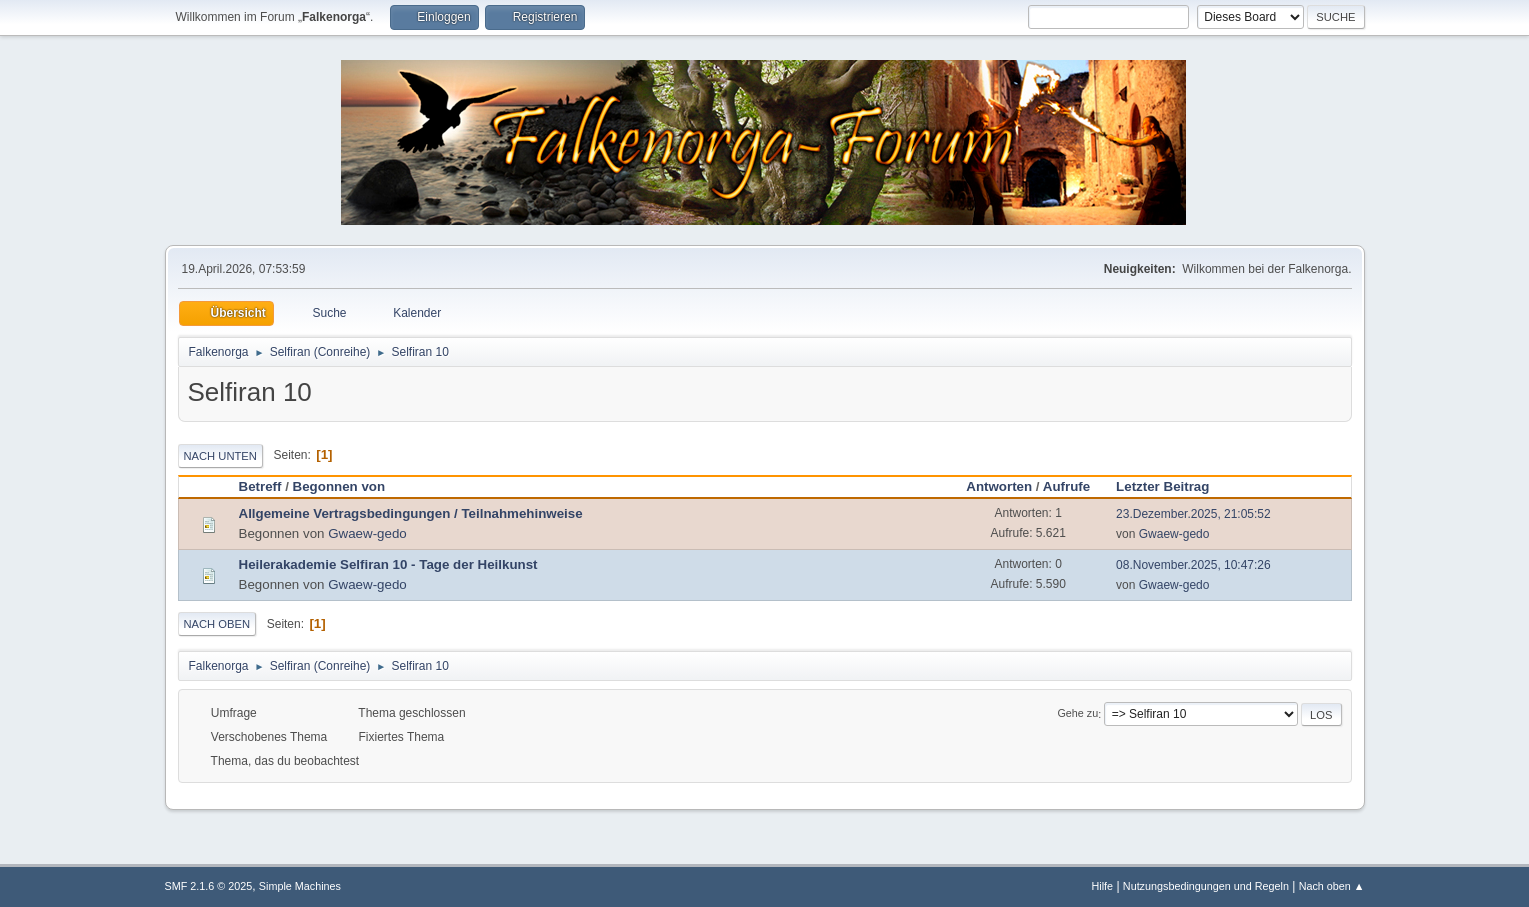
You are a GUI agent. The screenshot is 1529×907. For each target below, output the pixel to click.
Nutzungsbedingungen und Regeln (1206, 886)
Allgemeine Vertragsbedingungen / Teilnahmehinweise (411, 513)
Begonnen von (339, 486)
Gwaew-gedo (367, 533)
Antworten (999, 486)
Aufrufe (1066, 486)
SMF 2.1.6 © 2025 (209, 886)
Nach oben (217, 624)
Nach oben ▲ (1332, 886)
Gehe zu (1077, 714)
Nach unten (220, 456)
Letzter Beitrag (1171, 486)
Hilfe (1102, 886)
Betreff (260, 486)
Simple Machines (300, 886)
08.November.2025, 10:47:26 (1193, 565)
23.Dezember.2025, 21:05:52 (1193, 514)
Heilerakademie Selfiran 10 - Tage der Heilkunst (388, 564)
